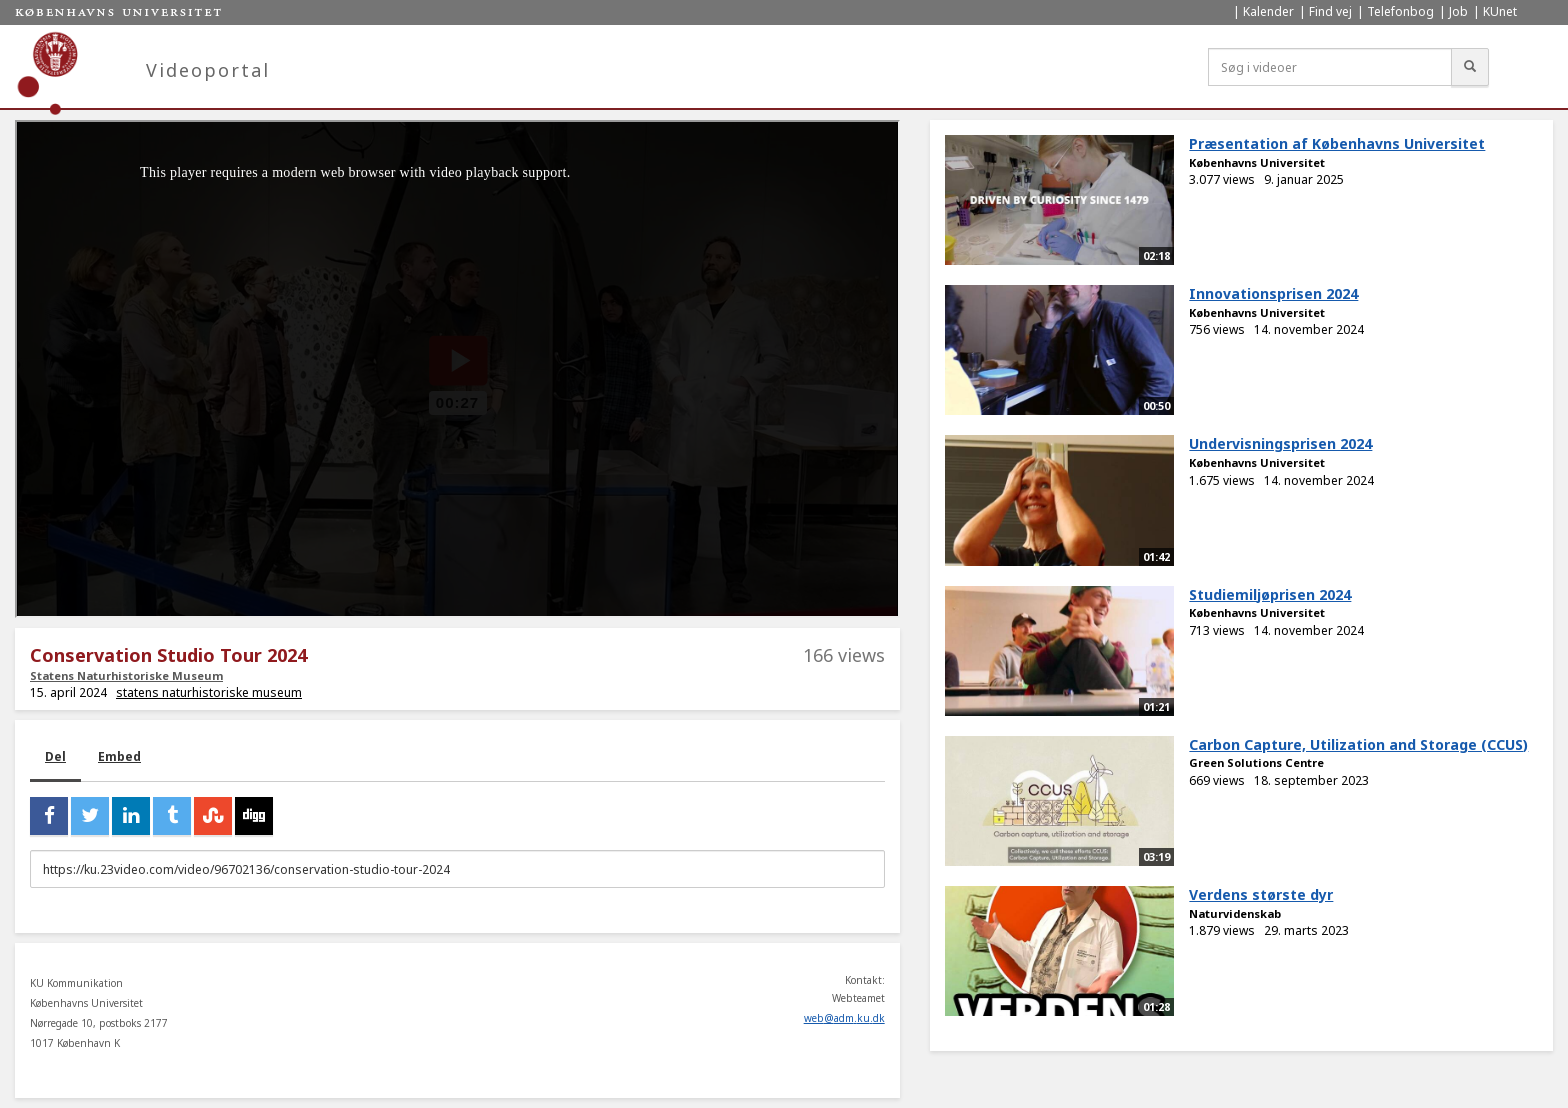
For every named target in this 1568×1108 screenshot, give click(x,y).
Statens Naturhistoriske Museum (126, 675)
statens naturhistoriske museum (209, 692)
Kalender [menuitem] (1268, 11)
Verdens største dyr (1261, 894)
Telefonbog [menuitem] (1400, 11)
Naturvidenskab (1235, 913)
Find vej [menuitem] (1330, 11)
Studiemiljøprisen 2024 (1270, 594)
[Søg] (1470, 67)
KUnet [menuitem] (1500, 11)
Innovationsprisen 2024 (1273, 293)
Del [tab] (55, 756)
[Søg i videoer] (1330, 67)
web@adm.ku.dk (844, 1018)
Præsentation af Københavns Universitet (1337, 143)
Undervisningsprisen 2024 (1280, 443)
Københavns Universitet (1257, 162)
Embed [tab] (119, 756)
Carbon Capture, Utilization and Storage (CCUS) (1358, 744)
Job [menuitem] (1458, 11)
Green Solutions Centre (1256, 762)
